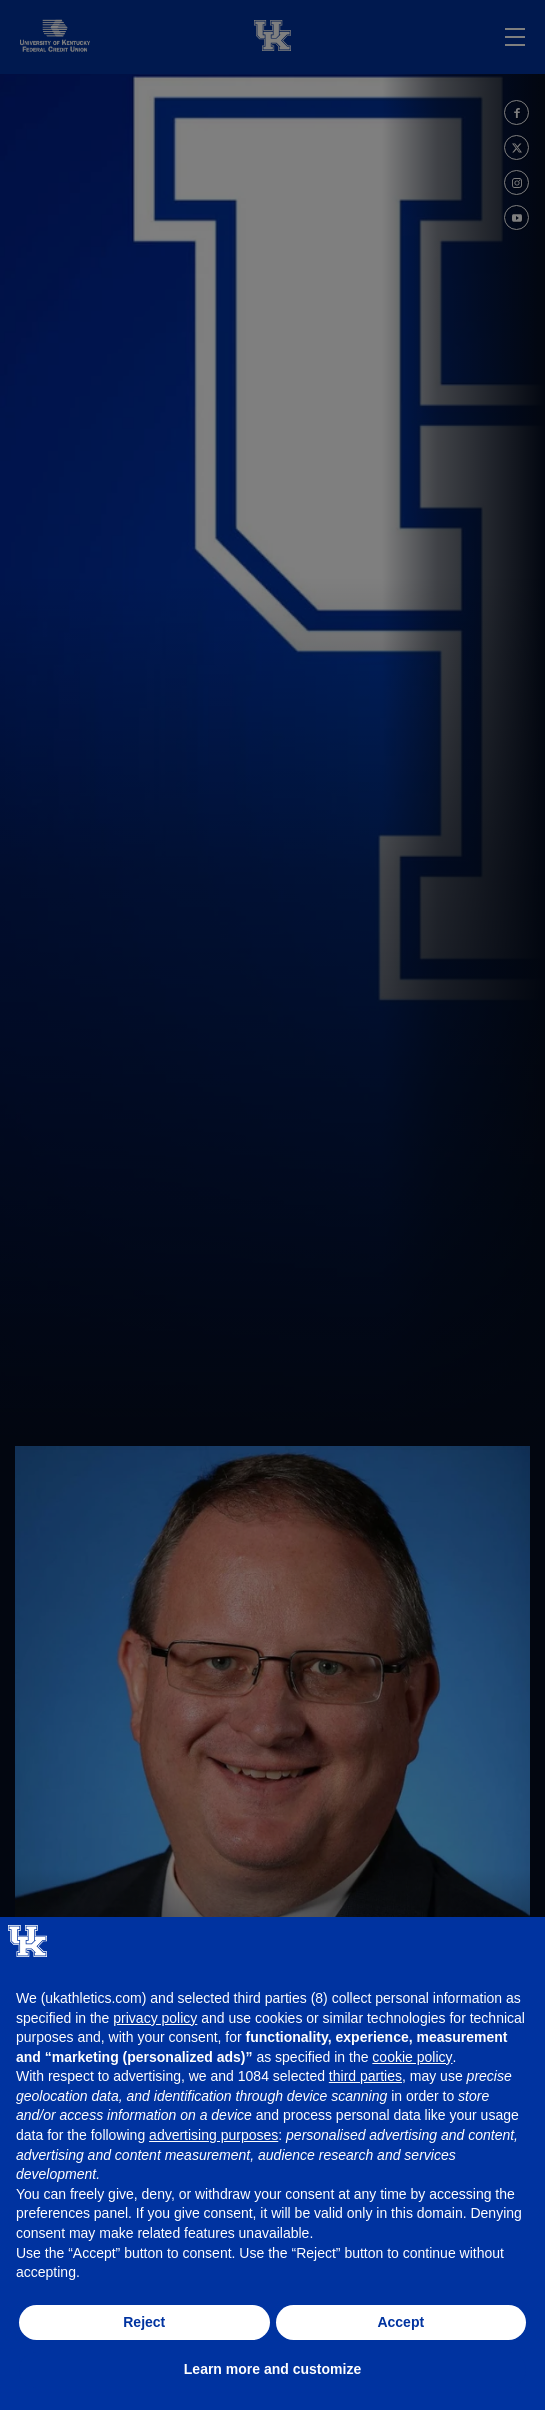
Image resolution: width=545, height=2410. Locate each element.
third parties (365, 2076)
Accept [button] (400, 2322)
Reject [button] (144, 2322)
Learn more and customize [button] (272, 2369)
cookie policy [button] (412, 2057)
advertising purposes (213, 2135)
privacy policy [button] (155, 2018)
